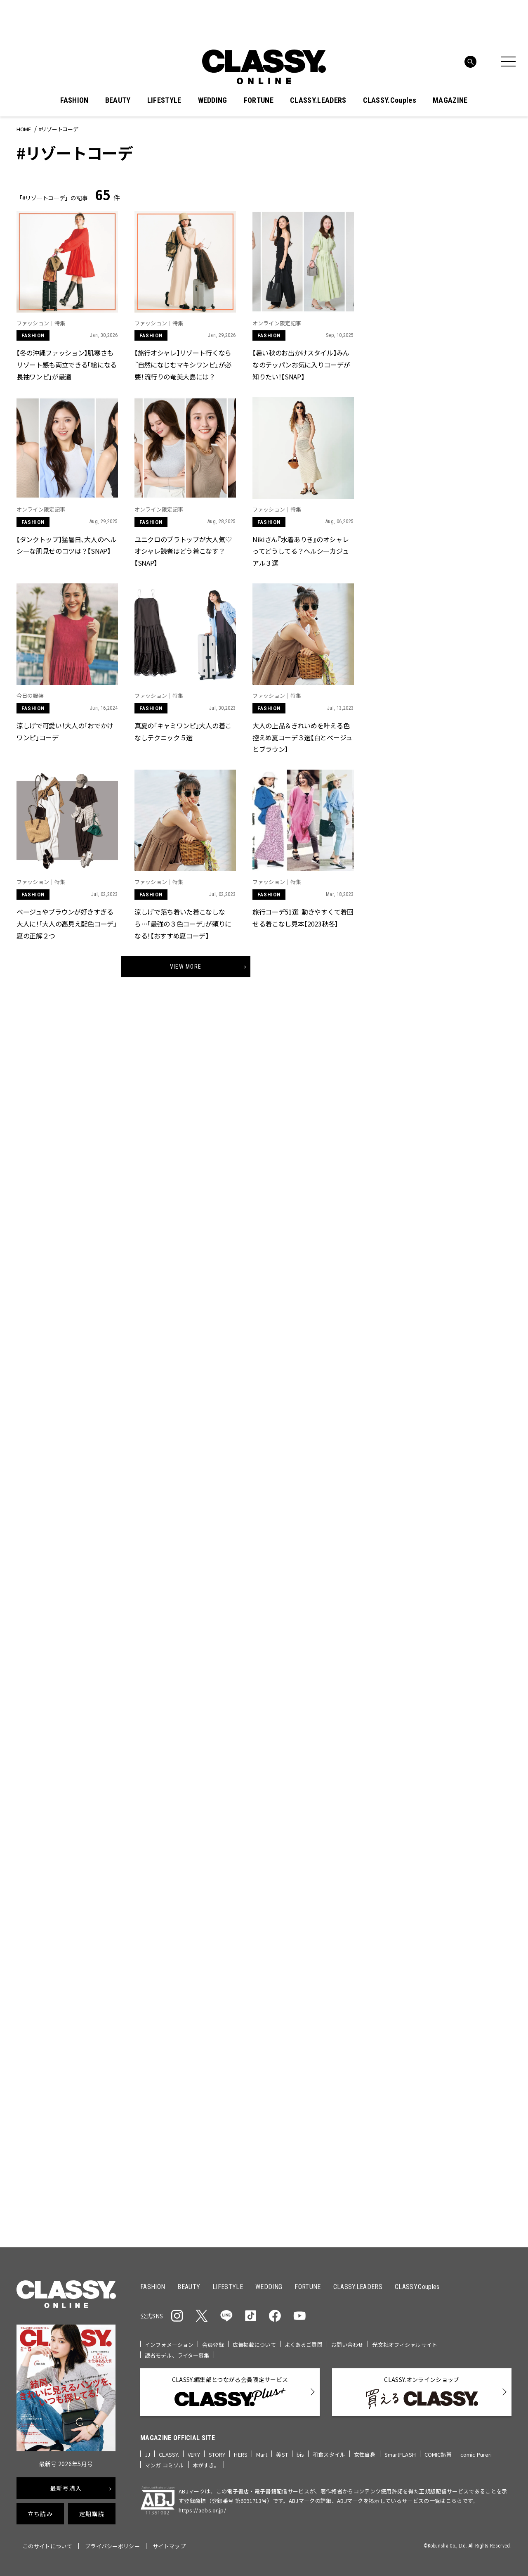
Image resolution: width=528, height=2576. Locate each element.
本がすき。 (206, 2465)
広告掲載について (254, 2344)
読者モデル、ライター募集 (177, 2355)
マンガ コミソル (164, 2465)
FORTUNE (258, 100)
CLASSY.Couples (389, 100)
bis (300, 2454)
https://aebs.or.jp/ (202, 2510)
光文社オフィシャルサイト (404, 2344)
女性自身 (365, 2454)
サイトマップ (169, 2546)
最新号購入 (66, 2488)
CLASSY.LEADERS (318, 100)
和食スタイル (329, 2454)
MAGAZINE (450, 100)
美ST (282, 2454)
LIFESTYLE (164, 100)
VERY (194, 2454)
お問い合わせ (347, 2344)
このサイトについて (47, 2546)
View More (185, 966)
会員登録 (213, 2344)
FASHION (74, 100)
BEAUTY (118, 100)
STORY (217, 2454)
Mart (262, 2454)
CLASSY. (169, 2454)
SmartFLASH (400, 2454)
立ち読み (40, 2514)
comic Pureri (476, 2454)
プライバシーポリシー (112, 2546)
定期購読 (91, 2514)
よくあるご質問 (304, 2344)
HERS (241, 2454)
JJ (147, 2454)
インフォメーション (169, 2344)
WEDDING (212, 100)
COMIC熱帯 (438, 2454)
